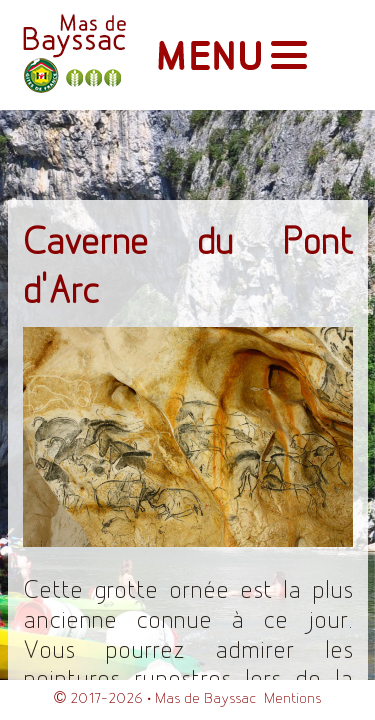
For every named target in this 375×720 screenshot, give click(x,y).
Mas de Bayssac (205, 699)
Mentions (292, 699)
